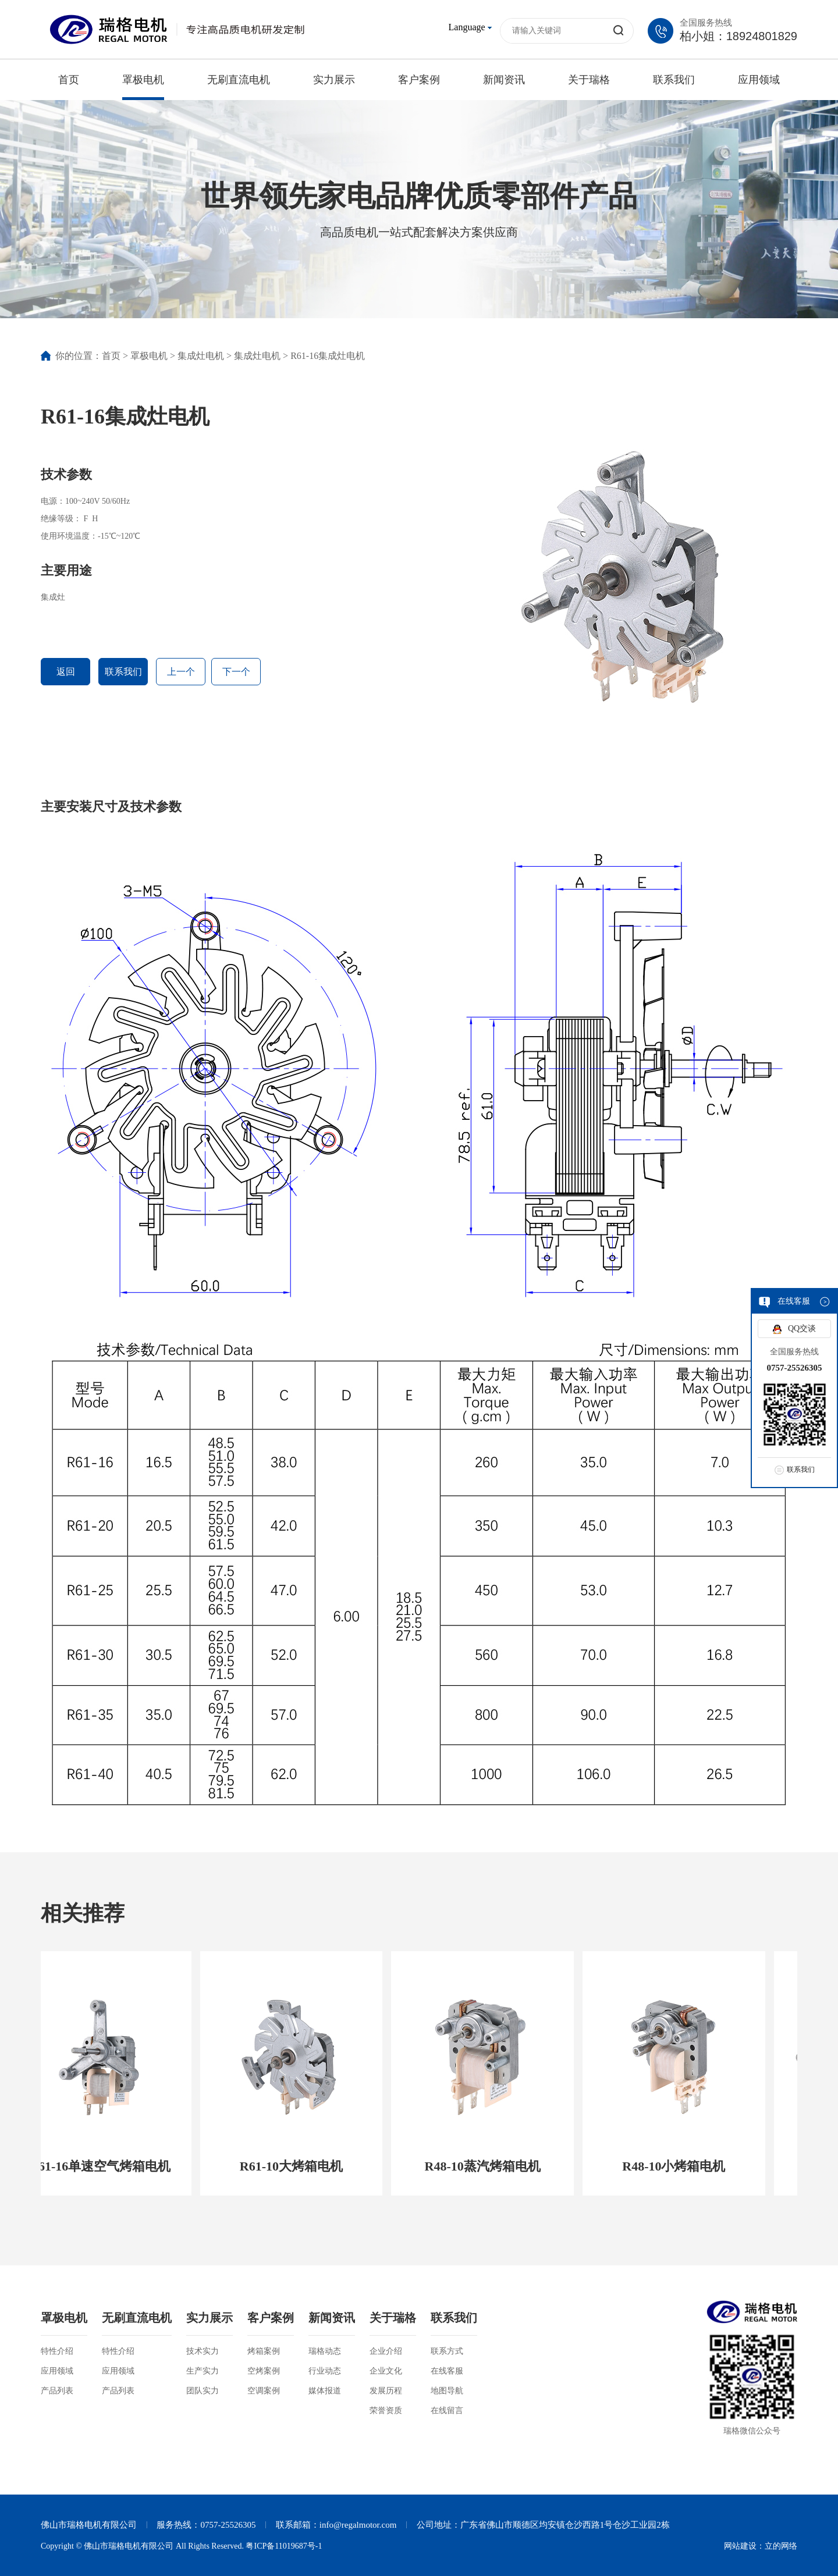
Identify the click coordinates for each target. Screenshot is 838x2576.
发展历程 (386, 2390)
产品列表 (57, 2390)
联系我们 (674, 80)
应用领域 (759, 80)
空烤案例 (263, 2371)
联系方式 (447, 2351)
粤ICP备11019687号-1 (284, 2546)
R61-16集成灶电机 (327, 356)
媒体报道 (324, 2390)
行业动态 (324, 2371)
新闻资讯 (504, 80)
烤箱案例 (263, 2351)
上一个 (181, 672)
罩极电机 (143, 80)
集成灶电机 (200, 356)
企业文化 (386, 2371)
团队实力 (202, 2390)
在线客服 (447, 2371)
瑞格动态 (324, 2351)
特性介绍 (57, 2351)
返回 (65, 672)
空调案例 (263, 2390)
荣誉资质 (386, 2410)
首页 (68, 80)
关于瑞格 (589, 80)
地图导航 (447, 2390)
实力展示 (334, 80)
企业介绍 (386, 2351)
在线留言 (447, 2410)
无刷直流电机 (238, 80)
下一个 (236, 672)
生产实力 (202, 2371)
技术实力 (202, 2351)
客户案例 (419, 80)
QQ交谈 (802, 1328)
